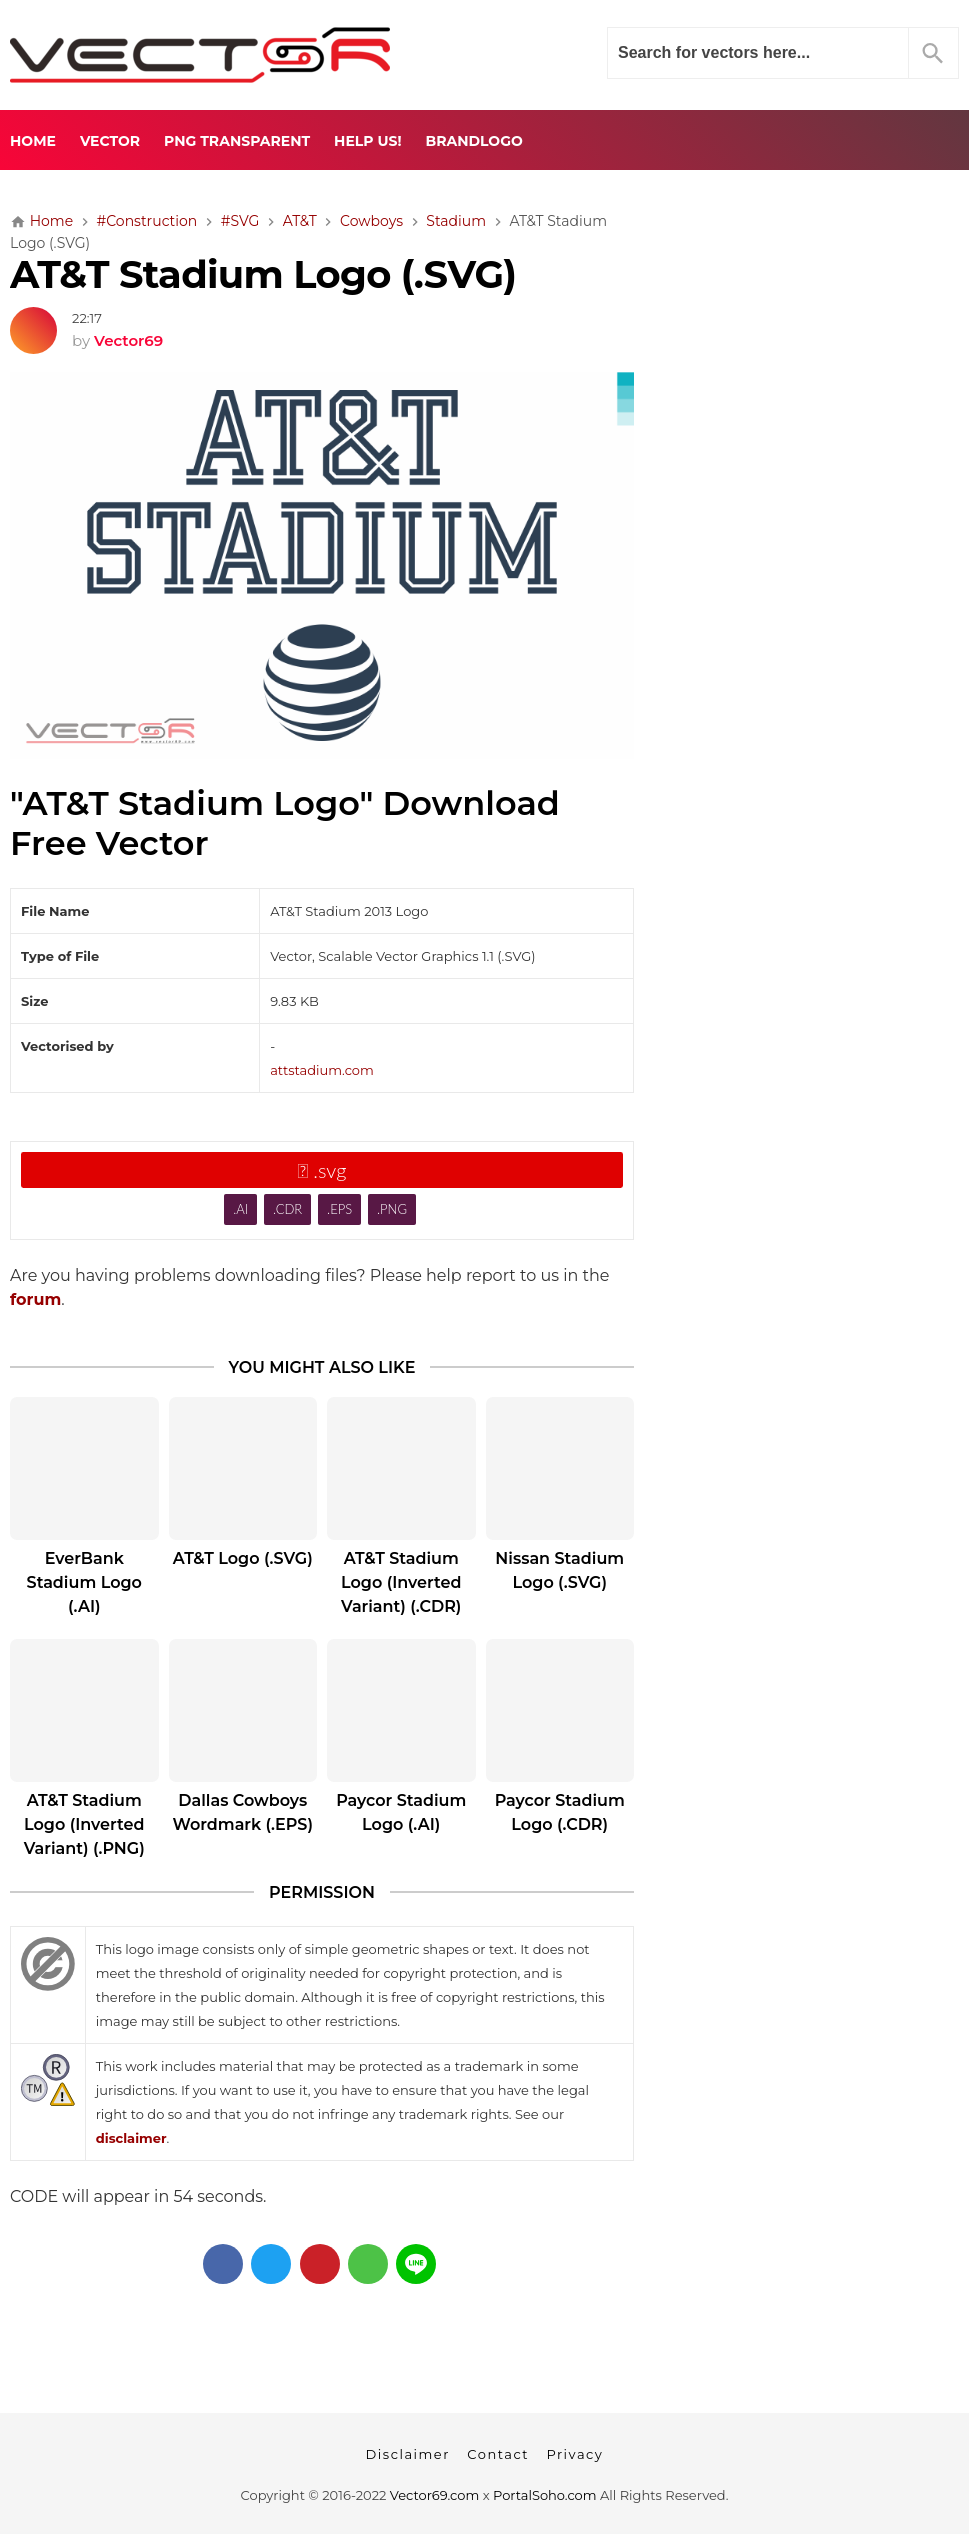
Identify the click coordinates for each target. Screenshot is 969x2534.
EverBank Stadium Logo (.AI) (84, 1582)
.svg (322, 1170)
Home (33, 141)
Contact (498, 2454)
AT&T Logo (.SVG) (243, 1558)
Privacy (574, 2454)
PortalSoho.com (545, 2495)
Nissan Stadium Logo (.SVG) (559, 1570)
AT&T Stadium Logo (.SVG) (263, 274)
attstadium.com (322, 1070)
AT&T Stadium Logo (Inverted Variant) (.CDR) (401, 1582)
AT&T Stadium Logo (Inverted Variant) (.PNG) (84, 1824)
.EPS (339, 1209)
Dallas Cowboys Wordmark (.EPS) (243, 1812)
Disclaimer (408, 2454)
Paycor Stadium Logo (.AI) (401, 1812)
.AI (240, 1209)
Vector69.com (434, 2495)
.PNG (392, 1209)
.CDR (287, 1209)
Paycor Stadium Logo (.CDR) (560, 1812)
